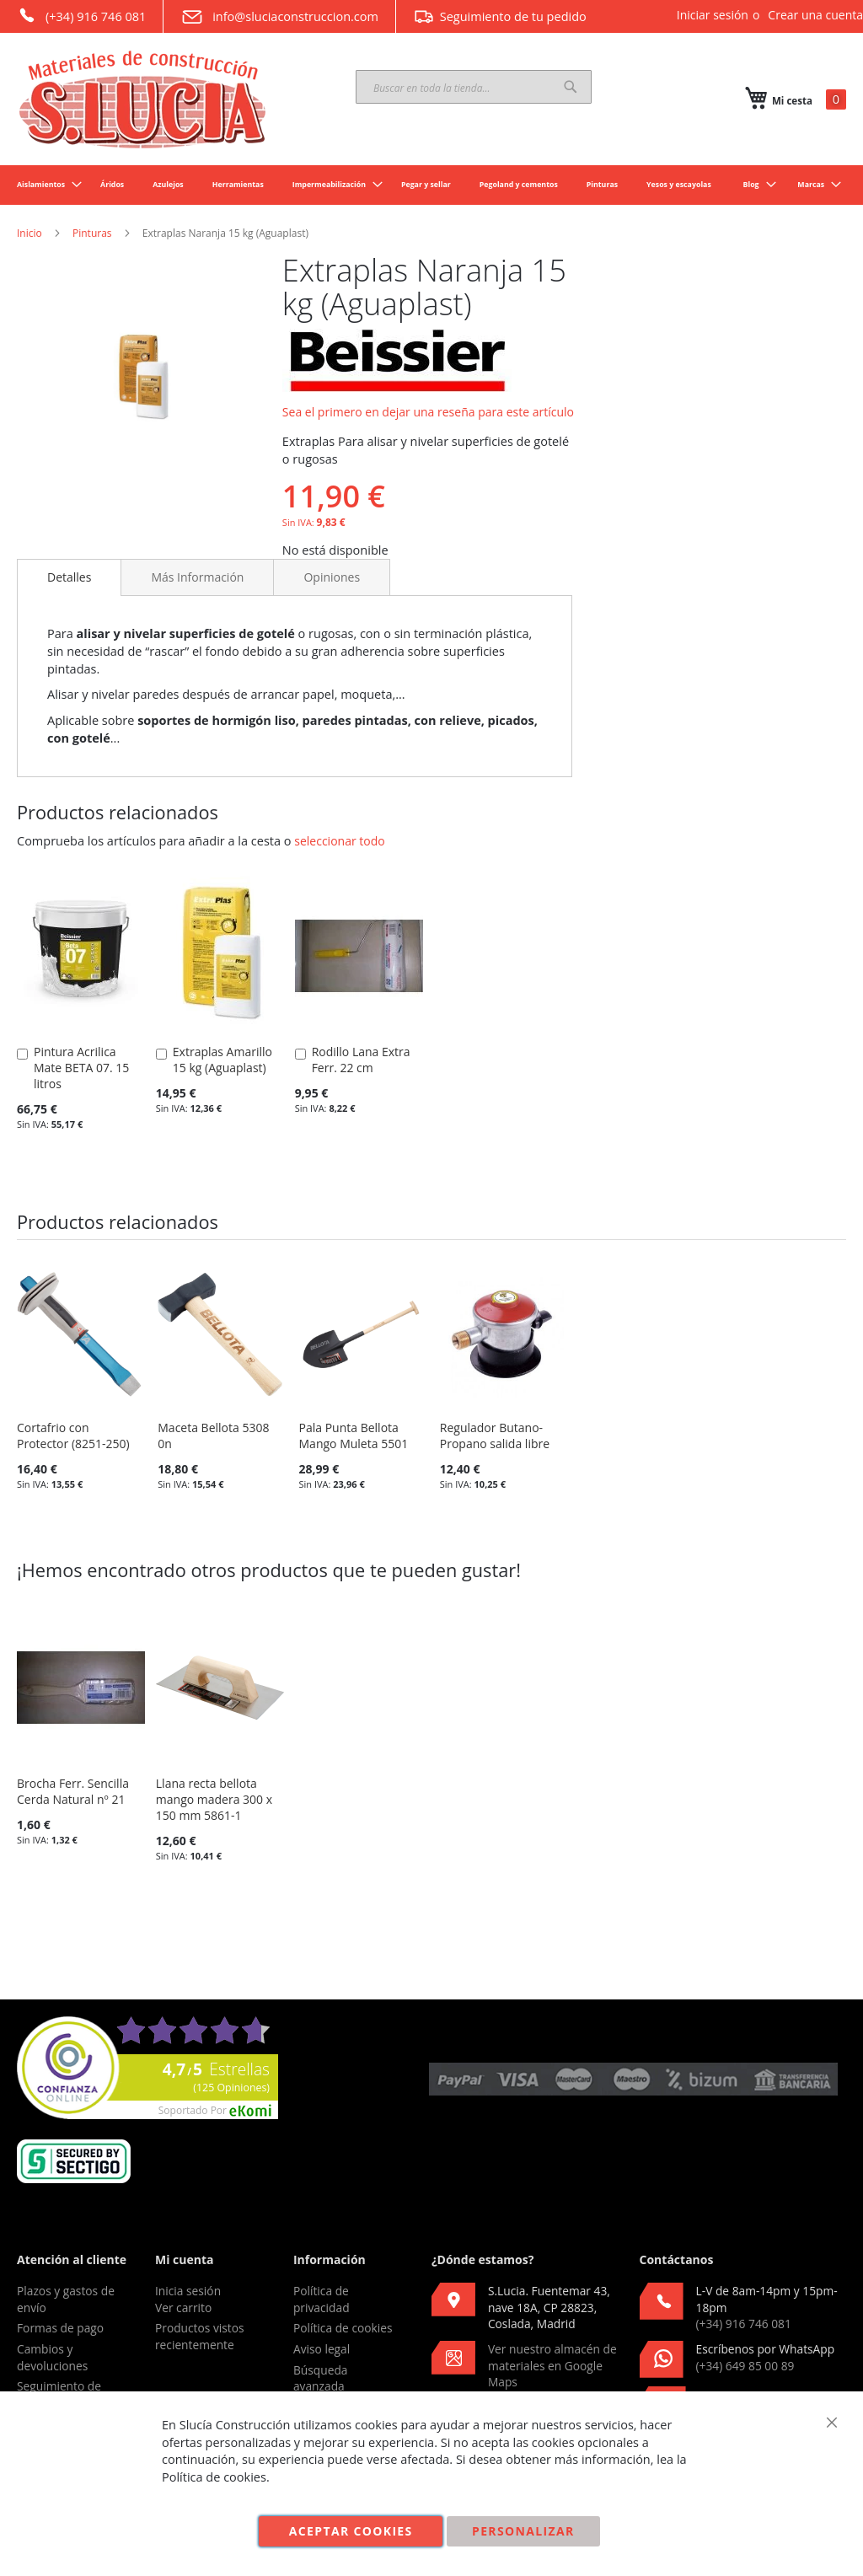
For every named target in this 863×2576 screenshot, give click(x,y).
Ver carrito (183, 2308)
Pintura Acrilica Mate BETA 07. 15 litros (81, 1068)
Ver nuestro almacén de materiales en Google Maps (552, 2365)
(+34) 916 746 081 (81, 15)
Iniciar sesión (712, 15)
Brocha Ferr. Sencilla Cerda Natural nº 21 (73, 1791)
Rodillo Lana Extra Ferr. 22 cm (361, 1060)
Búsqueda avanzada (320, 2378)
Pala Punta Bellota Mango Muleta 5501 (354, 1435)
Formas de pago (60, 2328)
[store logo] (143, 99)
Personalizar (523, 2531)
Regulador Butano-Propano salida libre (494, 1435)
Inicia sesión (188, 2291)
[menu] (431, 185)
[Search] (570, 87)
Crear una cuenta (815, 15)
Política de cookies (343, 2328)
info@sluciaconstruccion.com (279, 17)
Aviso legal (321, 2349)
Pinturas (92, 233)
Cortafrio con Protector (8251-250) (73, 1435)
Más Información (197, 577)
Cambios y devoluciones (52, 2357)
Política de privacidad (321, 2299)
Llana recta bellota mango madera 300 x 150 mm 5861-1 (214, 1799)
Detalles (69, 577)
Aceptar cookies (351, 2531)
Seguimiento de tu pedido (500, 16)
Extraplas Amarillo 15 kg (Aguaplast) (222, 1060)
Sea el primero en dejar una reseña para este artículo (428, 412)
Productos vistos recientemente (199, 2336)
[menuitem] (44, 185)
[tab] (69, 577)
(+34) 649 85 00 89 (745, 2366)
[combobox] (474, 87)
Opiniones (331, 577)
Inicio (29, 233)
